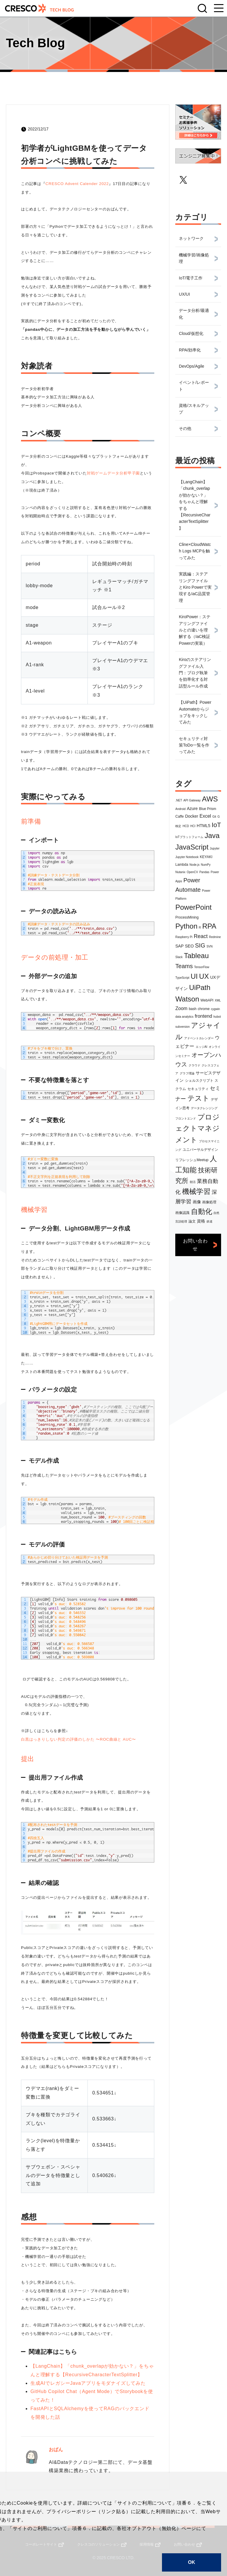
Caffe (179, 816)
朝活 (193, 1182)
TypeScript (182, 977)
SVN (210, 946)
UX (204, 976)
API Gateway (192, 800)
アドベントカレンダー (199, 1038)
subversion (182, 1026)
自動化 (201, 1211)
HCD (186, 826)
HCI (192, 826)
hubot (217, 1016)
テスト (198, 1098)
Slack (178, 957)
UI (194, 976)
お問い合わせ (195, 1244)
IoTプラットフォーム (189, 837)
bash (193, 1009)
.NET (178, 800)
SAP (179, 946)
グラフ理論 (187, 1073)
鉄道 (210, 1221)
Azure (192, 808)
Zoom (181, 1008)
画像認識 (182, 1213)
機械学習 (196, 1191)
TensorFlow (201, 967)
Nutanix (180, 872)
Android (180, 809)
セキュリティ (198, 1089)
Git (214, 816)
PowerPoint (193, 907)
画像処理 (209, 1202)
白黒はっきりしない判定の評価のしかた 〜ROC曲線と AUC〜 (78, 1739)
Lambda (181, 865)
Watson (187, 999)
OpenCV (192, 872)
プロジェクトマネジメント (197, 1128)
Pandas (204, 872)
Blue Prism (207, 809)
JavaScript (191, 847)
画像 (197, 1201)
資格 (201, 1221)
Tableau (196, 956)
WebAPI (206, 1000)
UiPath (199, 987)
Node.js (194, 864)
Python (186, 926)
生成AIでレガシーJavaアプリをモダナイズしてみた (88, 2383)
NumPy (205, 864)
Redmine (215, 937)
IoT (216, 825)
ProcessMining (187, 917)
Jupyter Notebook (186, 857)
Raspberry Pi (183, 937)
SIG (200, 945)
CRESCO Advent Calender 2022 (77, 183)
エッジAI (201, 1046)
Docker (191, 816)
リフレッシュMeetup (191, 1160)
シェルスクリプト (199, 1080)
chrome (204, 1009)
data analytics (184, 1016)
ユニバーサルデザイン (200, 1150)
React (201, 936)
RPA (209, 926)
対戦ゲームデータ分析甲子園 (113, 473)
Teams (184, 966)
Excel (205, 816)
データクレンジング (204, 1108)
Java (212, 835)
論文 (192, 1221)
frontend (203, 1016)
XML (218, 1000)
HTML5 (203, 825)
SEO (189, 946)
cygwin (215, 1009)
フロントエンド (185, 1118)
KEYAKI (206, 857)
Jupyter (215, 848)
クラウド (194, 1065)
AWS (210, 799)
